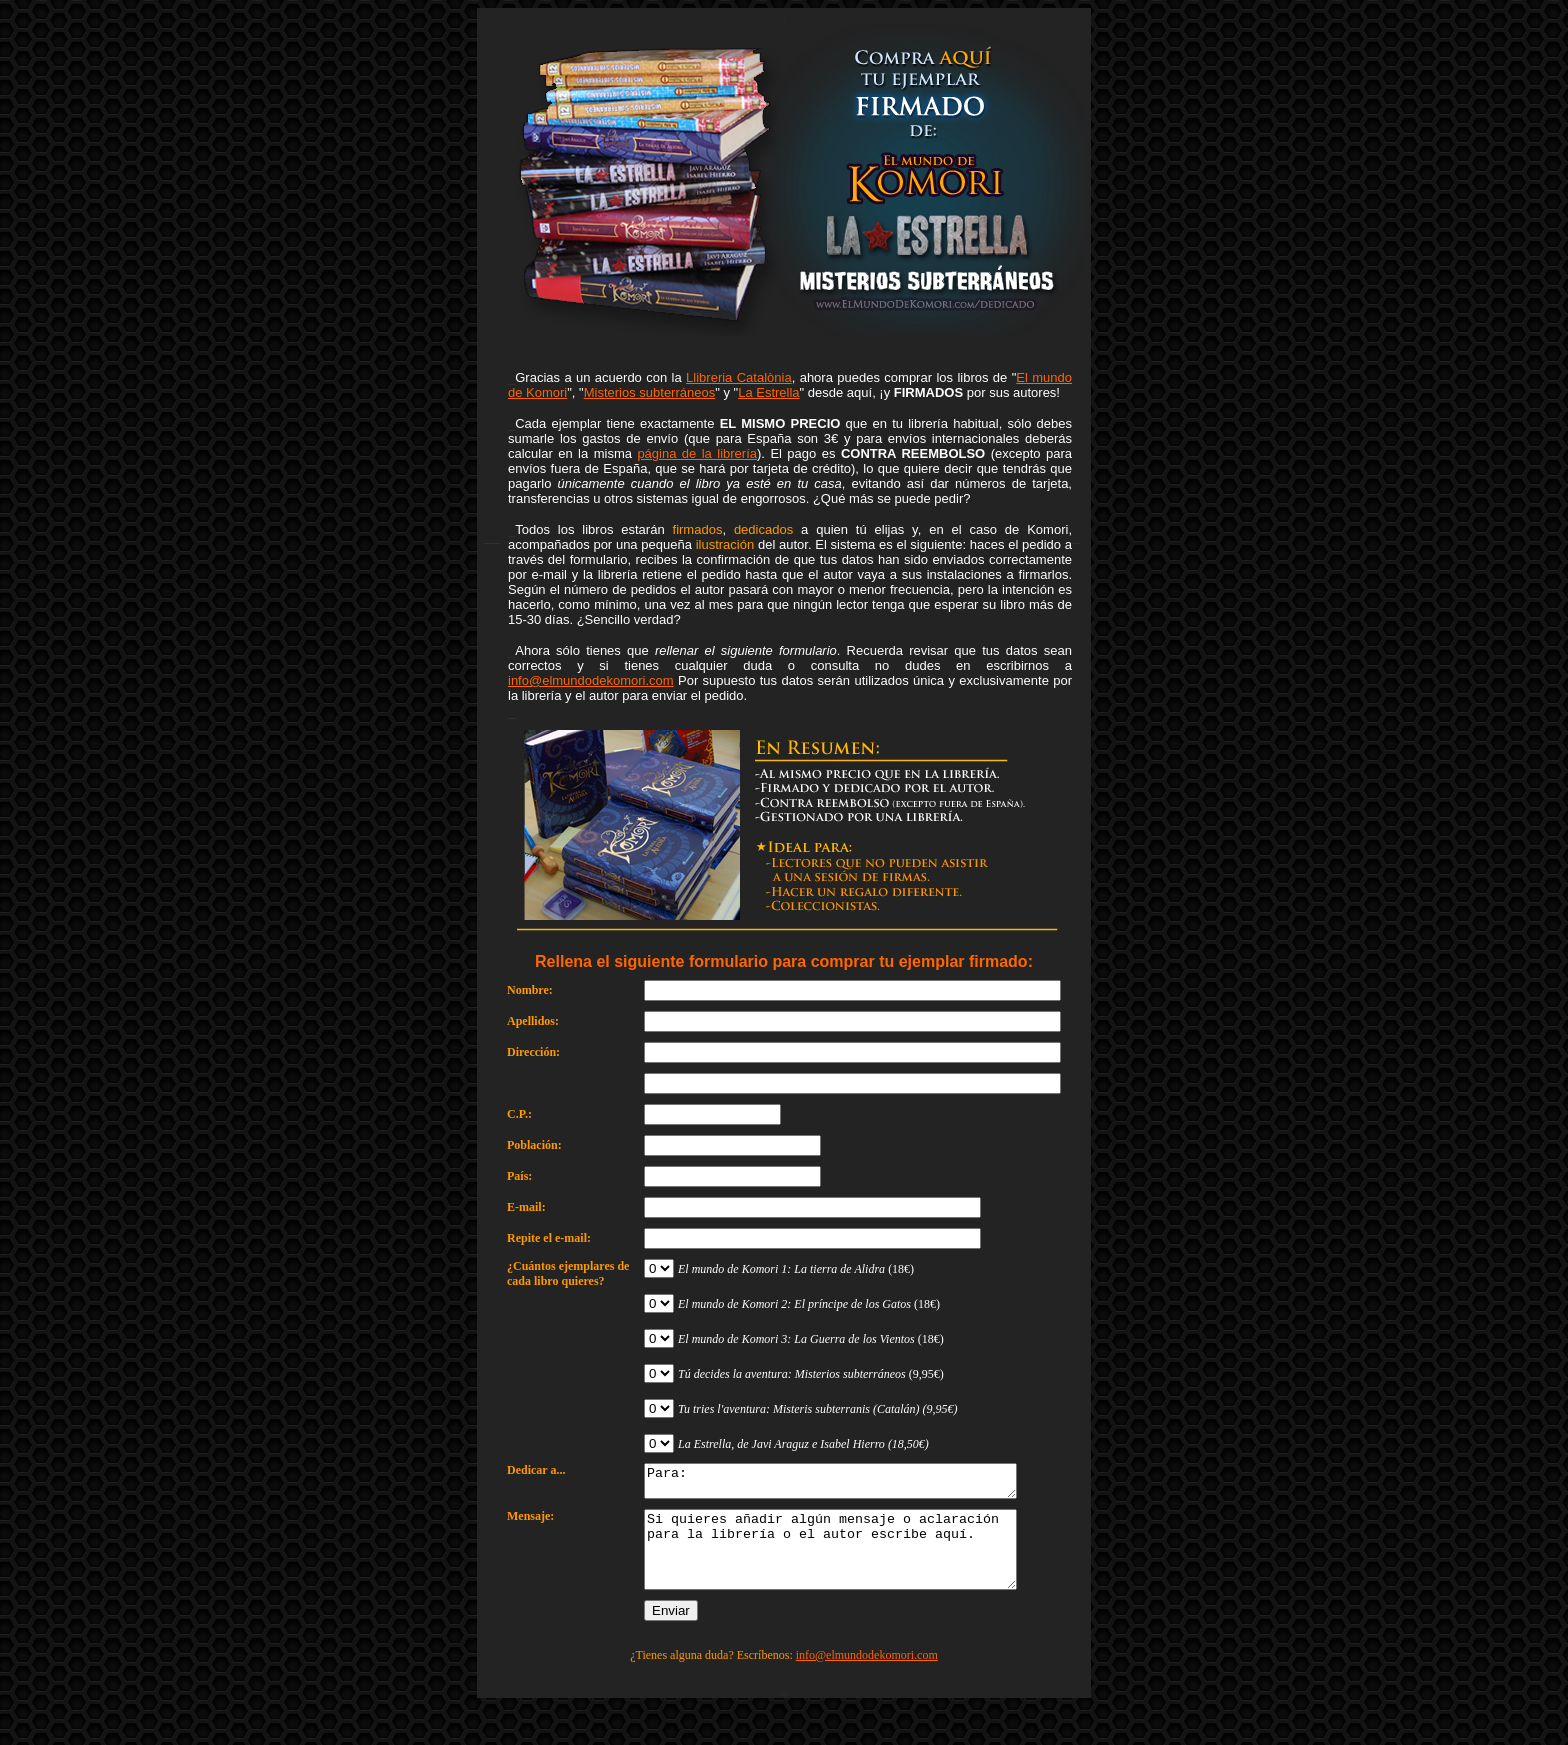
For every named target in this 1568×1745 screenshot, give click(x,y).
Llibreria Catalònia (739, 377)
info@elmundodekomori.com (591, 680)
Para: (852, 1484)
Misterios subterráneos (650, 392)
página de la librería (697, 453)
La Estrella (768, 392)
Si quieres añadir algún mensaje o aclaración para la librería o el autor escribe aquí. (852, 1563)
